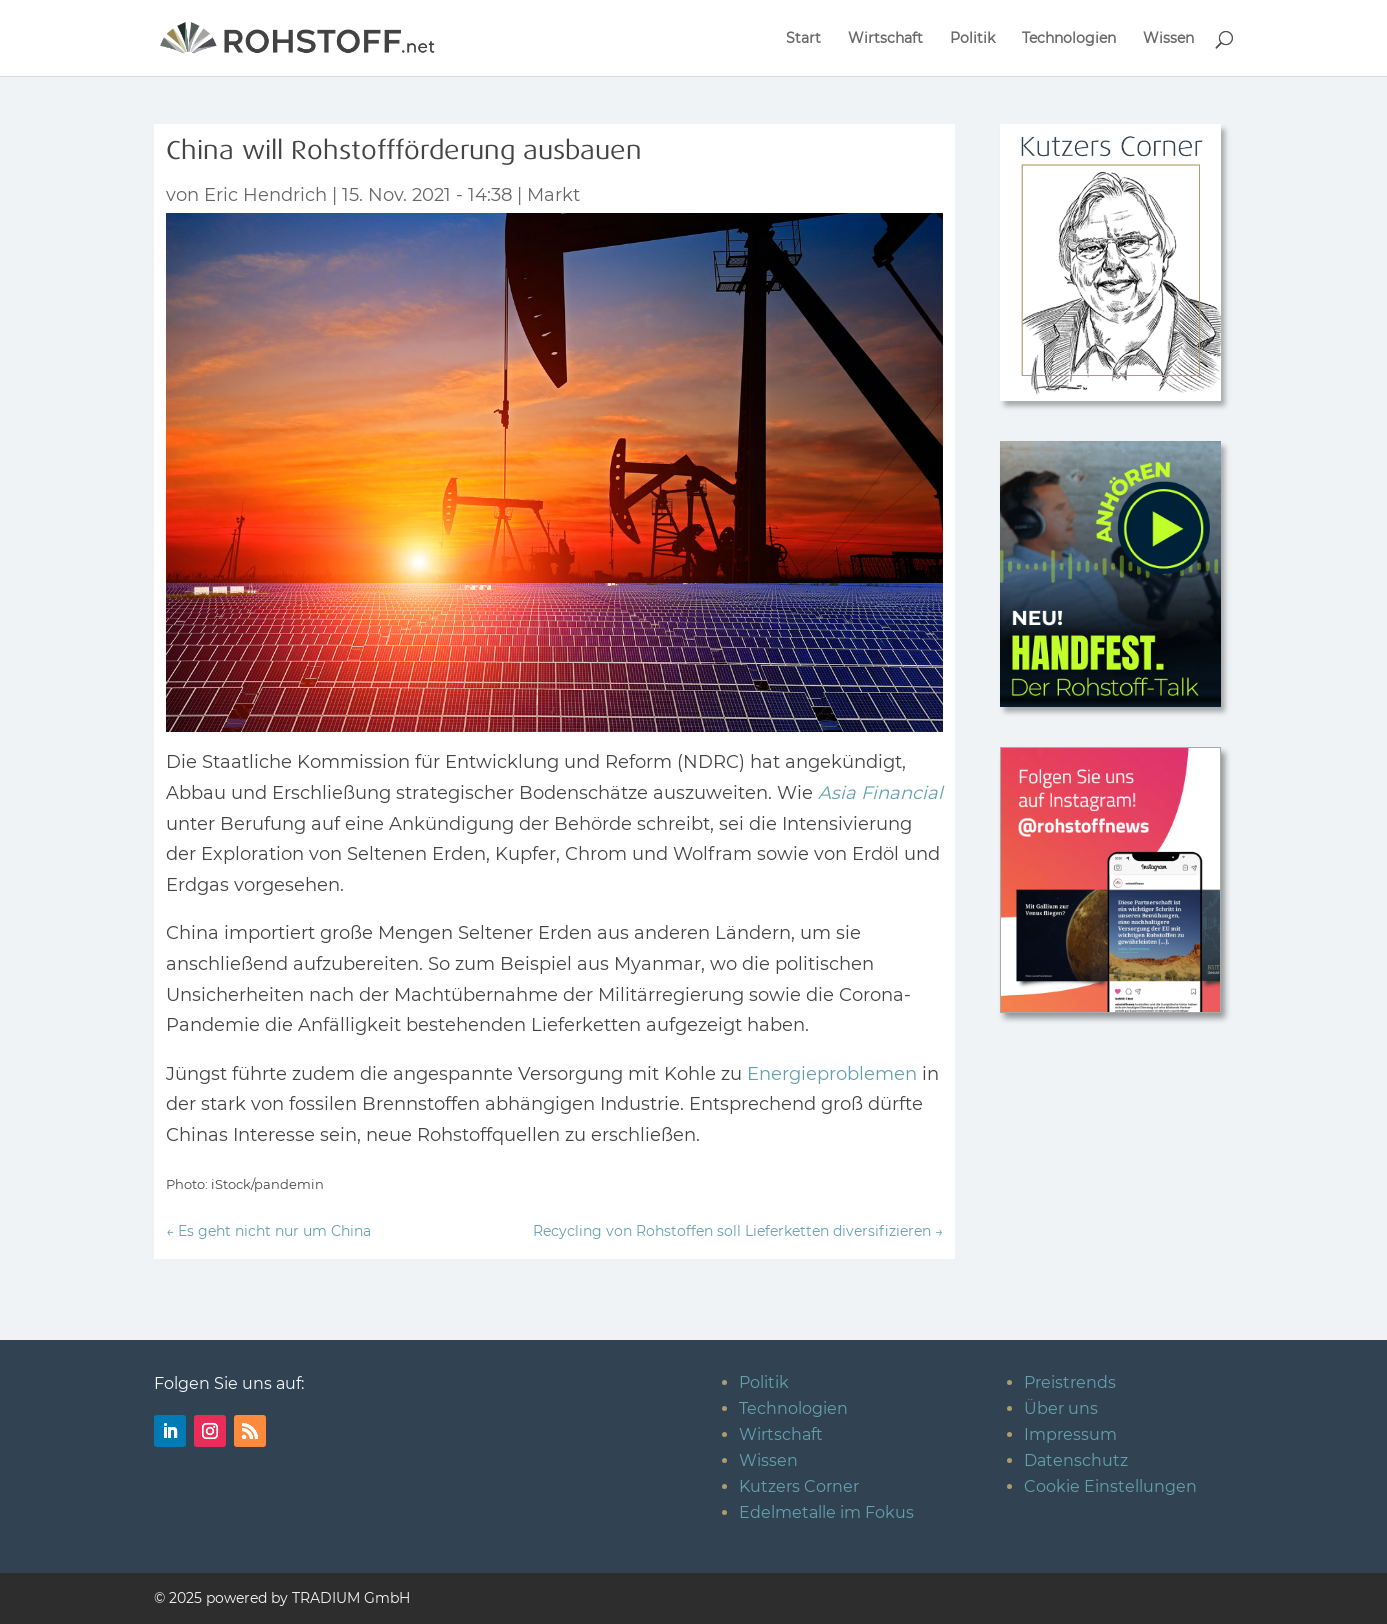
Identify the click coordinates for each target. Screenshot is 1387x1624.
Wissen (1168, 39)
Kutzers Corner (799, 1486)
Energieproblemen (832, 1074)
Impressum (1070, 1434)
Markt (553, 195)
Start (803, 39)
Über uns (1061, 1408)
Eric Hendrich (265, 195)
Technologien (1069, 39)
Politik (972, 39)
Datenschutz (1076, 1460)
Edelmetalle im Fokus (826, 1512)
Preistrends (1070, 1382)
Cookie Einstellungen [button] (1110, 1486)
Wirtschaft (885, 39)
